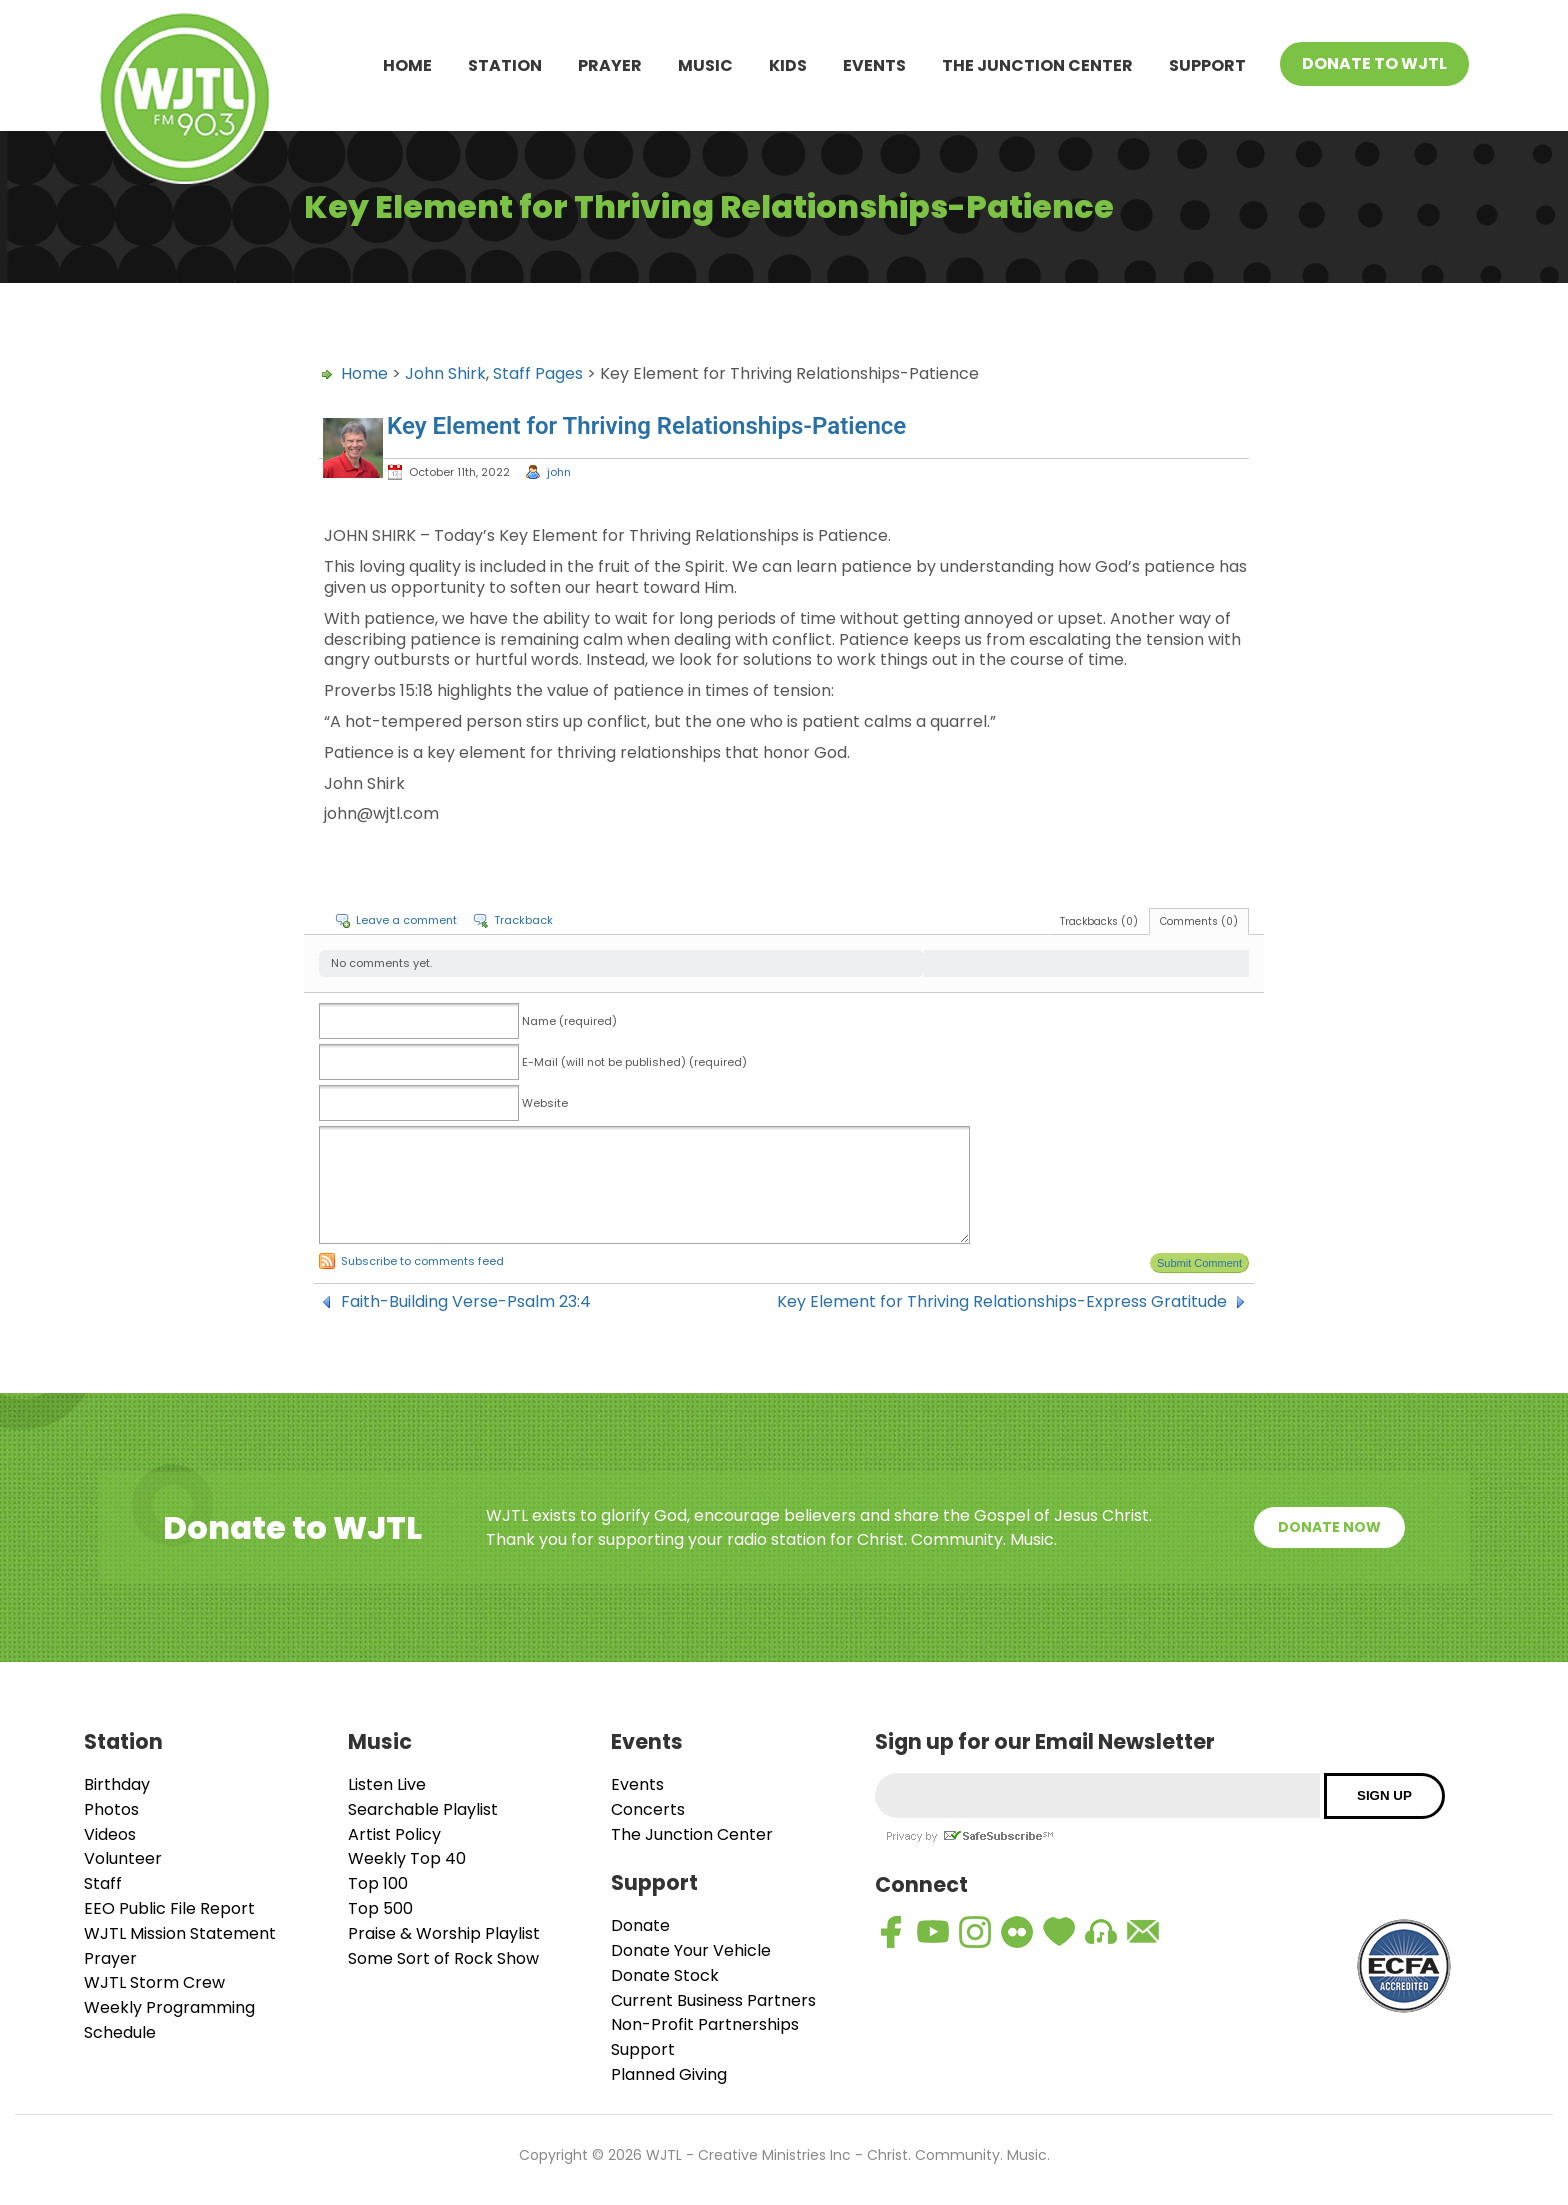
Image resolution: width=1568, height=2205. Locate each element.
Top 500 (380, 1908)
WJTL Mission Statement (180, 1933)
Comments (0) (1199, 921)
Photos (111, 1809)
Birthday (117, 1784)
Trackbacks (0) (1099, 921)
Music (705, 65)
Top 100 (378, 1883)
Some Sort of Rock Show (443, 1958)
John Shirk (445, 373)
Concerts (648, 1809)
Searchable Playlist (423, 1809)
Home (407, 65)
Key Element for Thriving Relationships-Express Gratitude (1002, 1302)
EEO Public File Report (169, 1908)
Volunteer (123, 1858)
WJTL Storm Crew (154, 1982)
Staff (103, 1883)
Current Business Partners (713, 2000)
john (559, 472)
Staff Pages (538, 373)
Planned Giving (669, 2074)
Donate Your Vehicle (691, 1950)
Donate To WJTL (1374, 63)
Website (545, 1103)
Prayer (610, 65)
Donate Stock (665, 1975)
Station (505, 65)
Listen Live (387, 1784)
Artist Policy (394, 1834)
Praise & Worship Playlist (444, 1933)
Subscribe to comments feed (422, 1261)
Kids (788, 65)
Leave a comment (406, 920)
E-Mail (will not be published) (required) (634, 1062)
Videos (110, 1834)
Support (1207, 65)
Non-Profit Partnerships (705, 2024)
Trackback (523, 920)
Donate (640, 1925)
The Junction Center (1037, 65)
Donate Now (1329, 1527)
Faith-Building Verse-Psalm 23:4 (466, 1302)
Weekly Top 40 (407, 1858)
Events (874, 65)
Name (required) (569, 1021)
